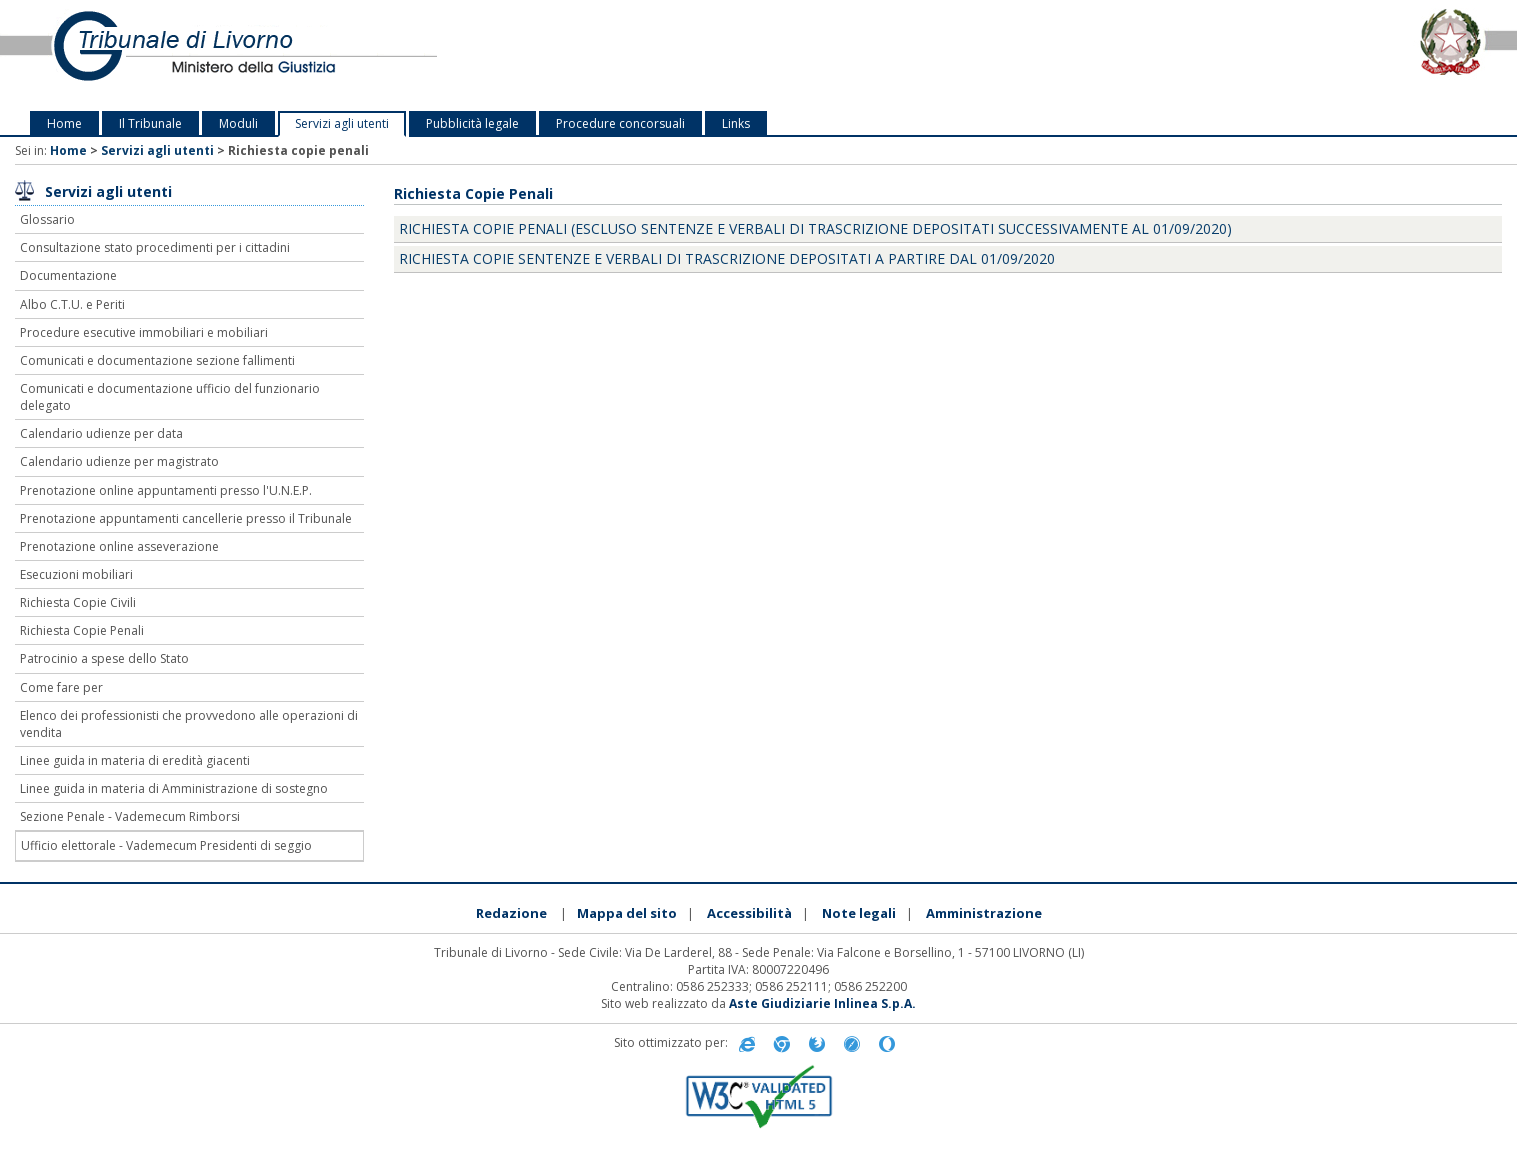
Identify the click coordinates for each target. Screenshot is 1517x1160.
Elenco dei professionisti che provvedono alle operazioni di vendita (189, 724)
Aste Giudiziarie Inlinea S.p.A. (822, 1003)
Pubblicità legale (472, 123)
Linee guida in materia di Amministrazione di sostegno (174, 788)
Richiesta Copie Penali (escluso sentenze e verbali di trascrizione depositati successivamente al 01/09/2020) (815, 228)
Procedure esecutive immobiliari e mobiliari (144, 332)
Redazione (511, 913)
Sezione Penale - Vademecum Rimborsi (130, 816)
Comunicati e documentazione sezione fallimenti (157, 360)
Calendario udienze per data (101, 433)
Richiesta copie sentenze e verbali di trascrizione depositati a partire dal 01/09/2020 (727, 258)
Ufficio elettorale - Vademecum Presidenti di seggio (166, 845)
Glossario (47, 219)
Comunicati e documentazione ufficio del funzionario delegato (170, 397)
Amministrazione (984, 913)
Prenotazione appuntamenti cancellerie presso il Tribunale (186, 518)
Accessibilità (749, 913)
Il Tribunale (150, 123)
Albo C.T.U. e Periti (72, 304)
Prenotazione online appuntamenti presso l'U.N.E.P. (166, 490)
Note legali (859, 913)
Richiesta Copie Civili (78, 602)
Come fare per (61, 687)
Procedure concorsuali (620, 123)
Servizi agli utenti (342, 123)
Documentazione (68, 275)
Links (736, 123)
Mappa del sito (627, 913)
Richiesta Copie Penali (82, 630)
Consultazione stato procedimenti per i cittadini (155, 247)
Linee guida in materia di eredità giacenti (135, 760)
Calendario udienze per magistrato (119, 461)
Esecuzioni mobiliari (76, 574)
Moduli (238, 123)
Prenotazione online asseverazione (119, 546)
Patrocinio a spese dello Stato (104, 658)
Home (64, 123)
